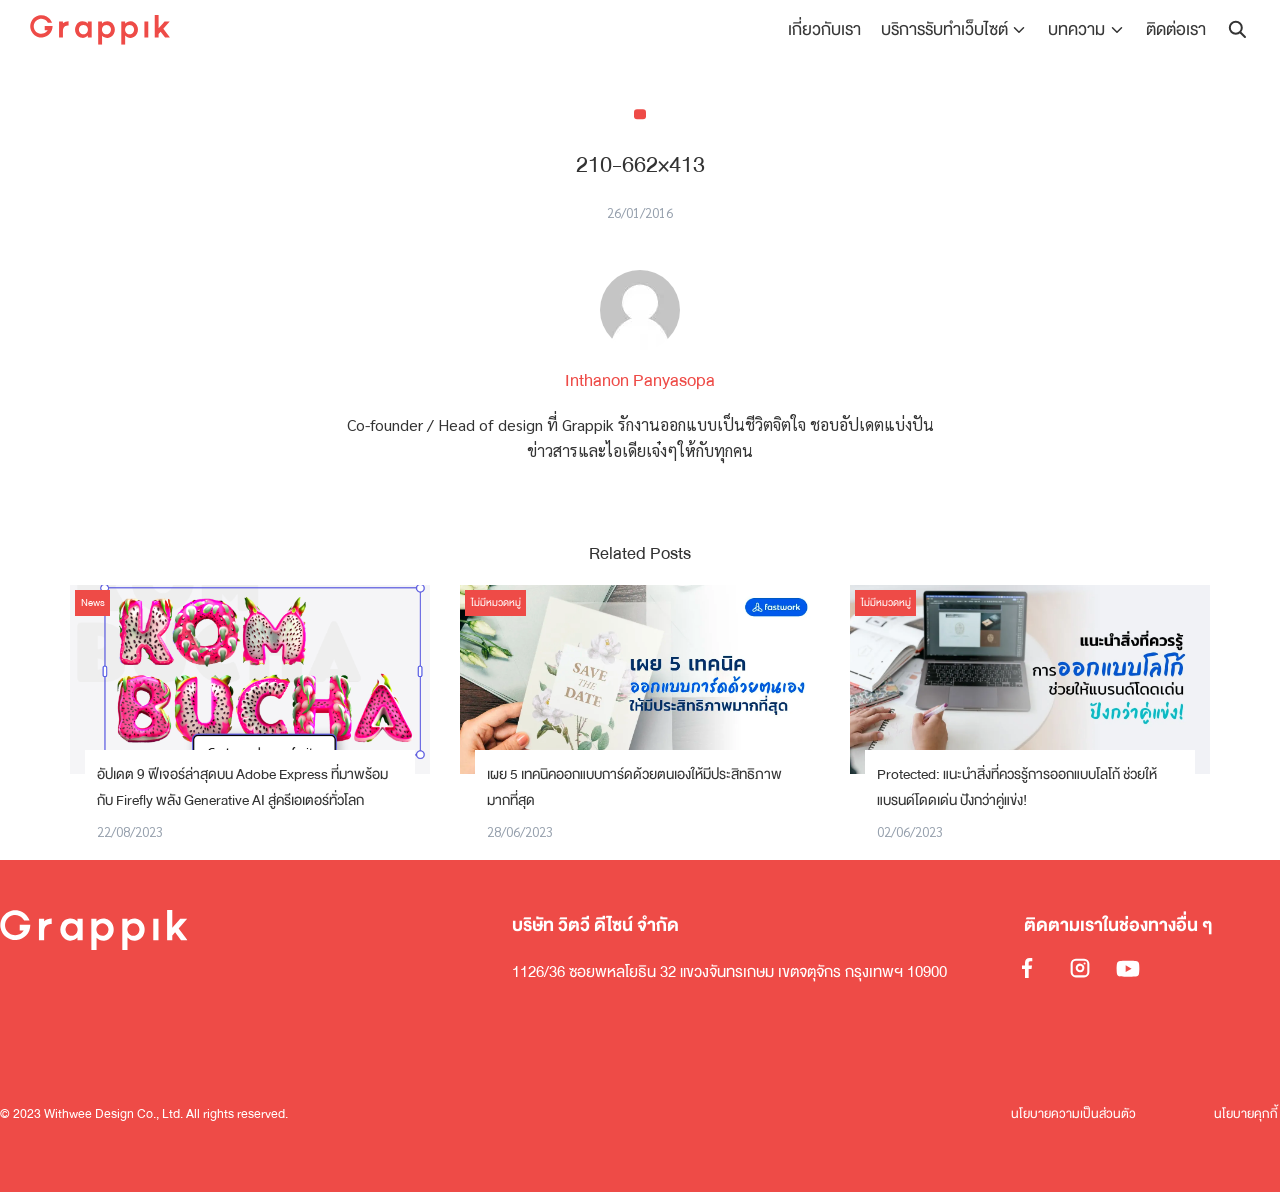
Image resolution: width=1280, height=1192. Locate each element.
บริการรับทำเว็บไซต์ (945, 29)
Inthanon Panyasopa (640, 380)
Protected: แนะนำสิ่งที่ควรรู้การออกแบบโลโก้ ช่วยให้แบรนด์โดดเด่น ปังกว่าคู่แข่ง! (1017, 787)
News (93, 603)
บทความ (1077, 29)
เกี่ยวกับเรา (825, 29)
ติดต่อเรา (1176, 29)
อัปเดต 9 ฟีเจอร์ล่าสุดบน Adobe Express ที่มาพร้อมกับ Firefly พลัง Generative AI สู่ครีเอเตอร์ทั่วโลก (242, 787)
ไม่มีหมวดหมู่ (496, 603)
